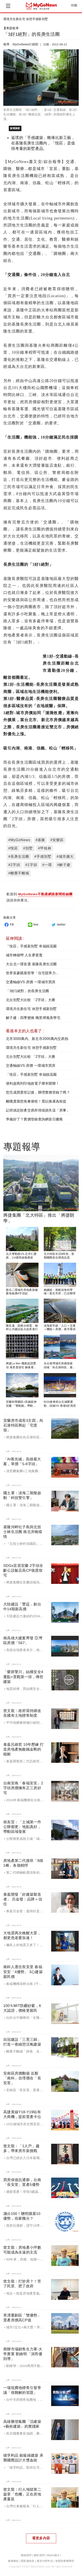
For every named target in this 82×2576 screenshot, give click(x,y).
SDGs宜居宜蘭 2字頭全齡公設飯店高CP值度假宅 (23, 1570)
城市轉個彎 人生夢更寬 (24, 955)
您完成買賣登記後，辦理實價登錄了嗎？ (38, 1092)
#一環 (47, 865)
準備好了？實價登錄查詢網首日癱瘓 (34, 1119)
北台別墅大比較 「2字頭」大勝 (30, 1000)
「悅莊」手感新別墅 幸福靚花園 (31, 946)
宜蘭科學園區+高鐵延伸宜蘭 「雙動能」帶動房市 (21, 1405)
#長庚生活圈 (18, 856)
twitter (57, 924)
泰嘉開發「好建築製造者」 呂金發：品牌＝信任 (22, 1899)
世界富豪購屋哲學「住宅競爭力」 (32, 973)
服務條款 (13, 2560)
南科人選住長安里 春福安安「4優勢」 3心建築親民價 (23, 1972)
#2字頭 (14, 865)
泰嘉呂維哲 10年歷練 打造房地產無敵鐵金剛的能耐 (23, 1749)
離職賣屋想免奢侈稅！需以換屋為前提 (36, 1101)
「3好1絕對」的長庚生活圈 (27, 991)
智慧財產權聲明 (64, 2560)
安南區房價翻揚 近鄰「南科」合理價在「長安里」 (22, 2078)
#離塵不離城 (18, 873)
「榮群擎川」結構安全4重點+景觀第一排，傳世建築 (23, 1677)
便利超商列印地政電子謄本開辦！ (32, 1083)
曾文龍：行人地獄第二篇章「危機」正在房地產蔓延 (22, 2494)
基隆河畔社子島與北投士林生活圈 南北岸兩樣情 (22, 1532)
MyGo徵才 (53, 2555)
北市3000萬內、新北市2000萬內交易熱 (37, 1039)
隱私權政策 (27, 2560)
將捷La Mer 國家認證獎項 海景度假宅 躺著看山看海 (21, 1367)
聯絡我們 (26, 2555)
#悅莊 (13, 848)
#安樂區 (57, 840)
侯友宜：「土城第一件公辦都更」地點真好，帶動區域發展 (22, 1827)
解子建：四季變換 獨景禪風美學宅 (33, 1018)
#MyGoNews (19, 840)
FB (8, 924)
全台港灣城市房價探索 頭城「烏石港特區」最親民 (60, 1367)
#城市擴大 (65, 856)
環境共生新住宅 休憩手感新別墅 (25, 19)
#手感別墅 (42, 856)
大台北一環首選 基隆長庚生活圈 (31, 964)
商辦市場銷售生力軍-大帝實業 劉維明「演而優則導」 (22, 2354)
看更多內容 (41, 2538)
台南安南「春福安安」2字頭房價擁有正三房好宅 (23, 1788)
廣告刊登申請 (45, 2560)
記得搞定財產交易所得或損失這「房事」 (38, 1110)
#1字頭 (31, 865)
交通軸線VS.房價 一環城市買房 (31, 982)
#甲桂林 (44, 848)
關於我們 (39, 2555)
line (32, 924)
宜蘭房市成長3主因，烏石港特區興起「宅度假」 (23, 1425)
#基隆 (40, 840)
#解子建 (64, 865)
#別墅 (28, 848)
